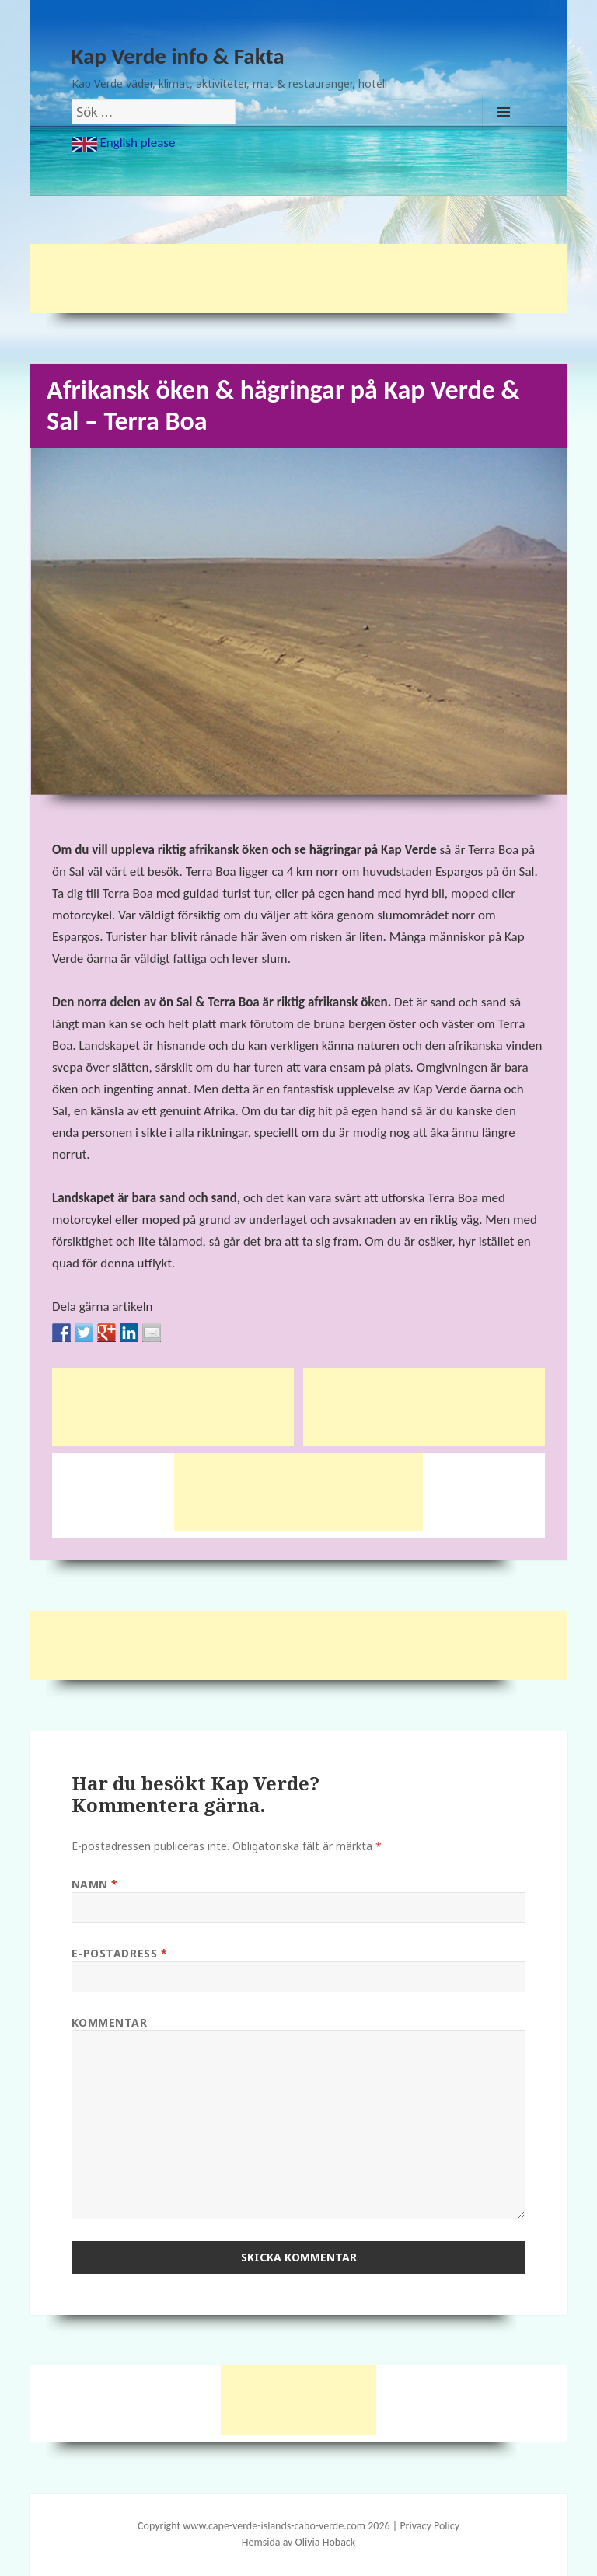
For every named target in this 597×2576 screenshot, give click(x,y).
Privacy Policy (429, 2525)
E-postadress (120, 1953)
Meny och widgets (504, 133)
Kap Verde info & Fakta (178, 56)
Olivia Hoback (325, 2542)
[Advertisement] (312, 279)
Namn (95, 1884)
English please (124, 142)
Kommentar (110, 2022)
